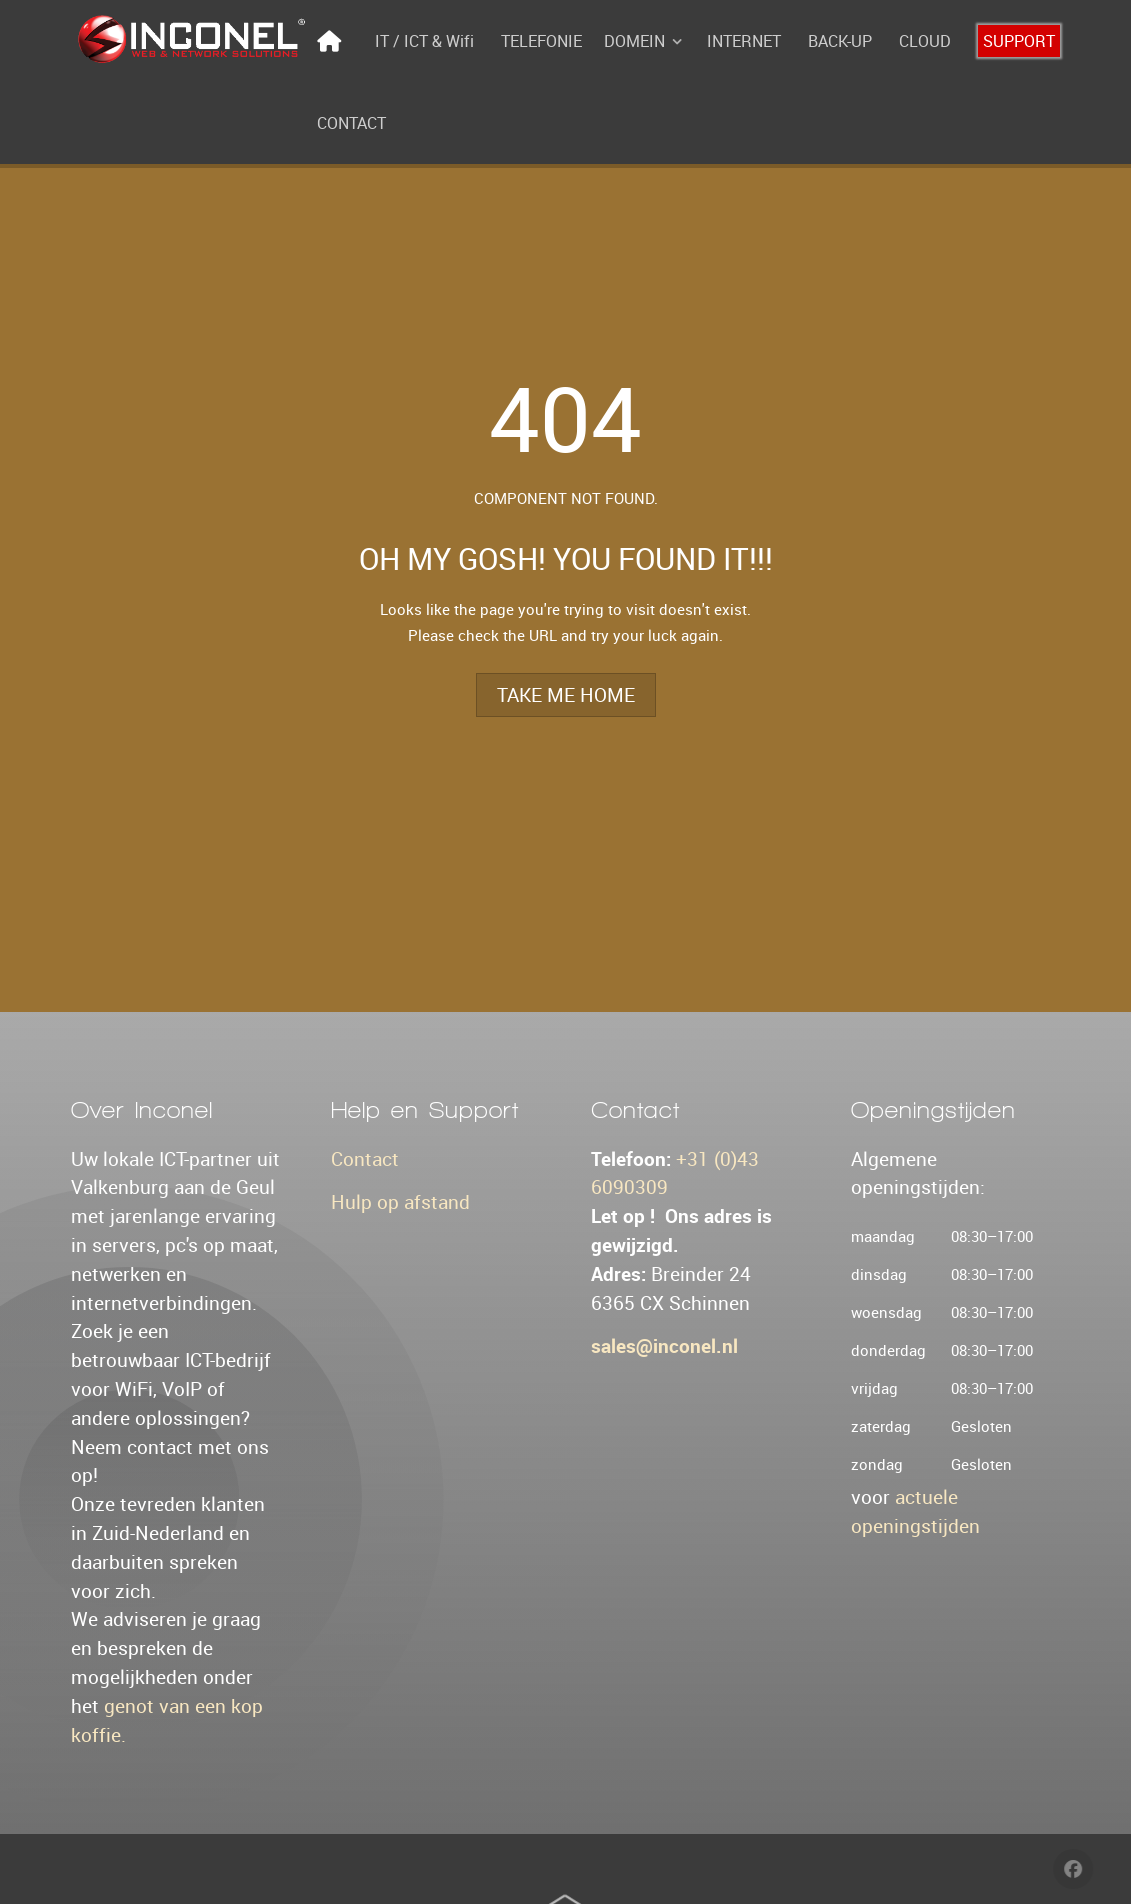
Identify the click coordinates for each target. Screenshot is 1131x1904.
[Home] (332, 41)
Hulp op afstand (400, 1202)
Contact (365, 1159)
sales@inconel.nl (664, 1346)
